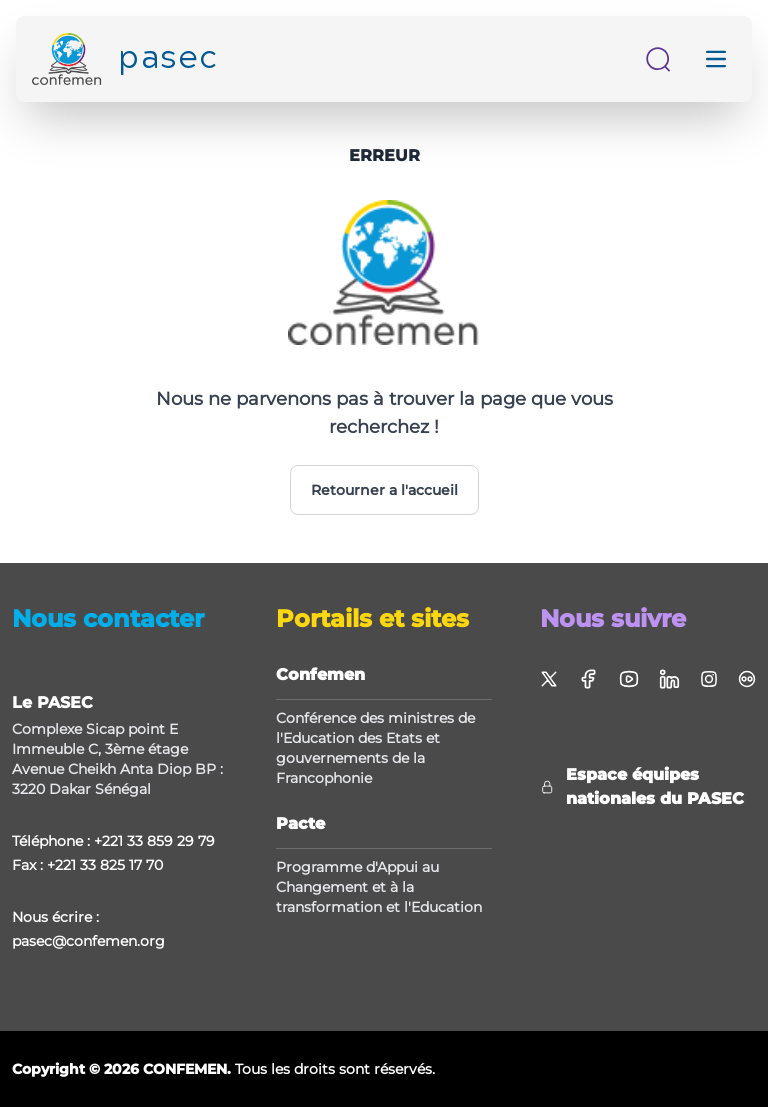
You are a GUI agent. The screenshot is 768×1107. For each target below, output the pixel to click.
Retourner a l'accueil (384, 490)
